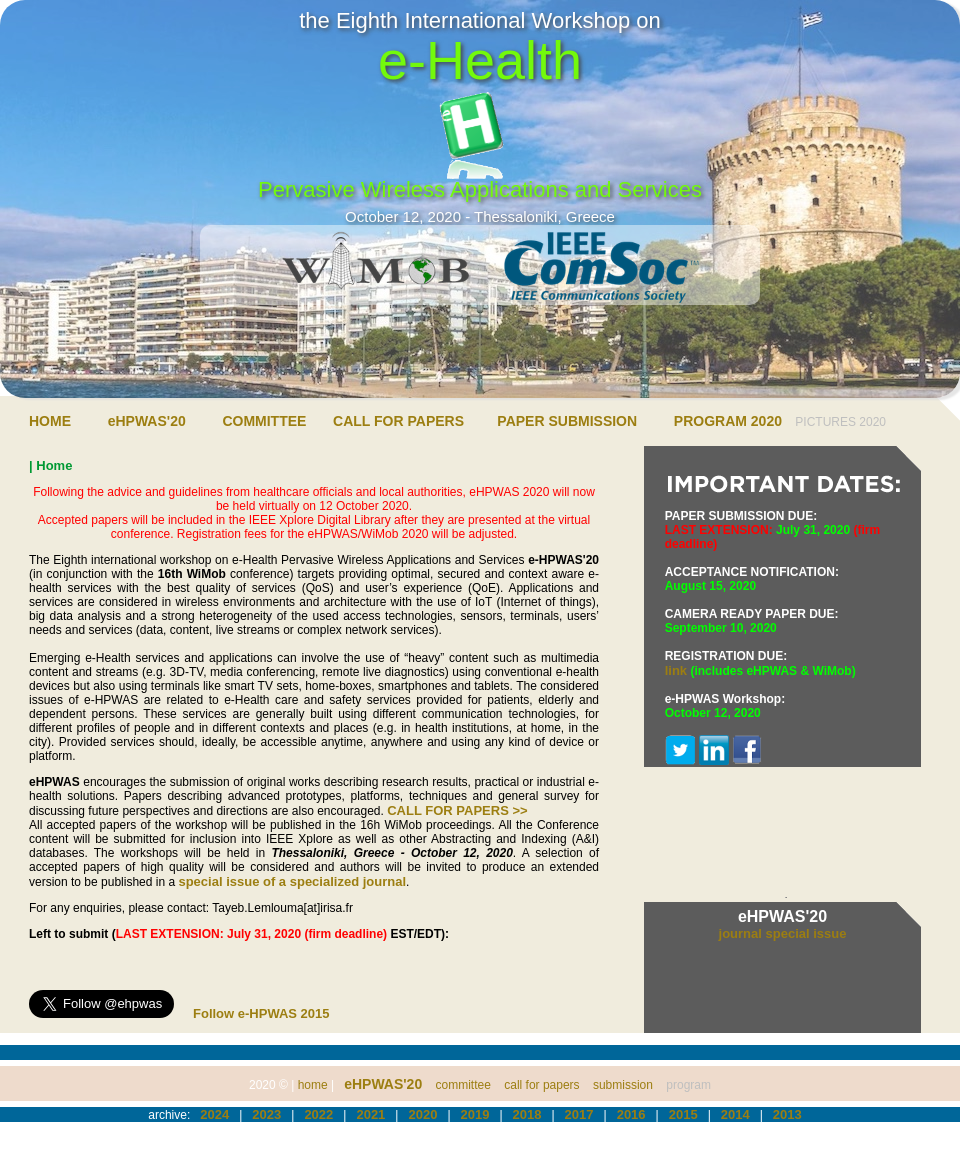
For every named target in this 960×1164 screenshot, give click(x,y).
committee (463, 1085)
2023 (266, 1114)
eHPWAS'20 (147, 421)
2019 (475, 1114)
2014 (735, 1114)
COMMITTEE (264, 421)
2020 (422, 1114)
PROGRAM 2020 (728, 421)
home (313, 1085)
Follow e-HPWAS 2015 (261, 1013)
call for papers (541, 1085)
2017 (579, 1114)
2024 (214, 1114)
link (676, 670)
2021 (370, 1114)
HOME (50, 421)
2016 (631, 1114)
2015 (683, 1114)
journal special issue (783, 933)
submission (623, 1085)
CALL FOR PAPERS (398, 421)
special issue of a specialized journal (292, 881)
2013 (787, 1114)
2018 (527, 1114)
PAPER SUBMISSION (567, 421)
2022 (318, 1114)
